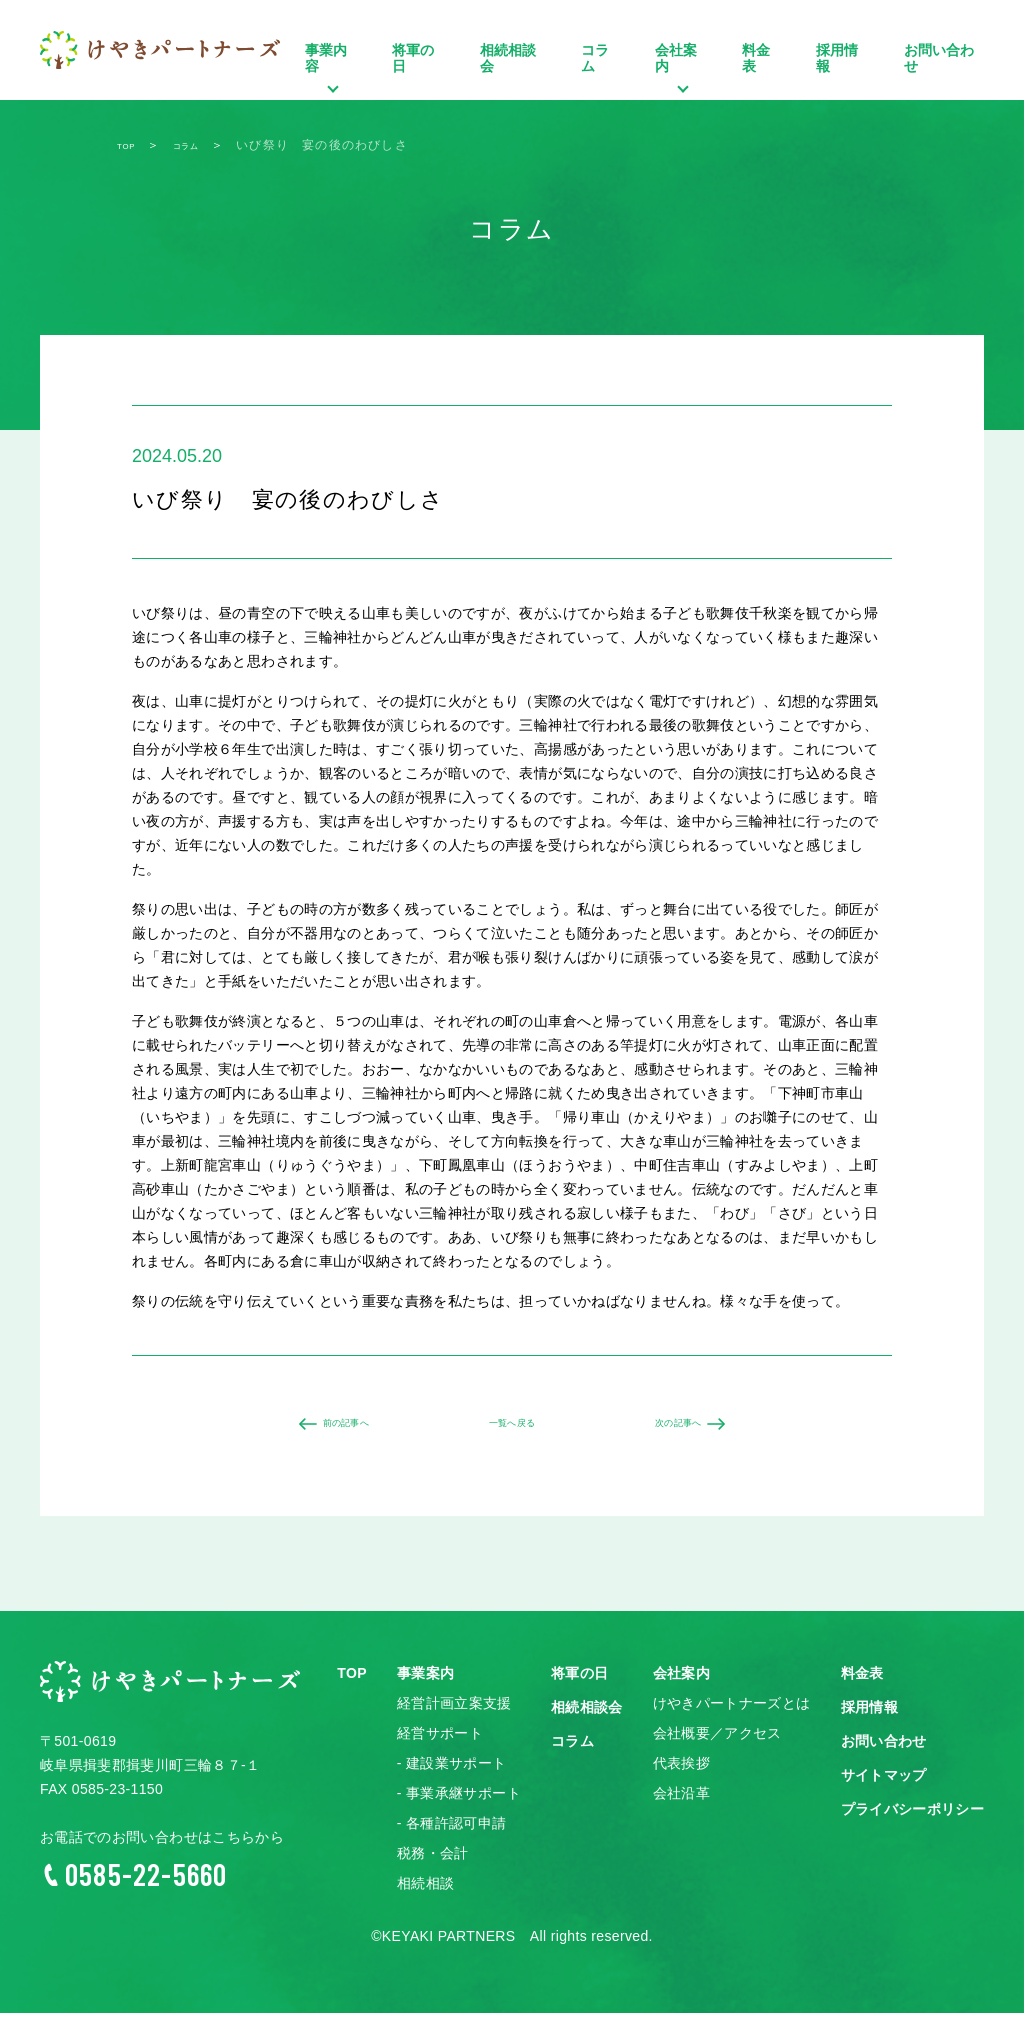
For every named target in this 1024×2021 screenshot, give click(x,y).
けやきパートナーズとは (732, 1712)
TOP (352, 1682)
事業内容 (331, 83)
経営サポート (440, 1742)
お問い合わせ (939, 58)
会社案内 (681, 83)
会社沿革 (681, 1802)
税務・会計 (433, 1862)
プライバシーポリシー (913, 1818)
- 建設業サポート (452, 1772)
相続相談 (425, 1892)
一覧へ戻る (512, 1428)
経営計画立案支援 (454, 1712)
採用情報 (837, 58)
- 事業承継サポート (459, 1802)
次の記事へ (691, 1428)
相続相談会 (508, 58)
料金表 (756, 58)
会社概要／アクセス (717, 1742)
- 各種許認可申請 (452, 1832)
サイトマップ (884, 1784)
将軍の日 (413, 58)
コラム (595, 58)
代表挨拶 (681, 1772)
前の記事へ (333, 1428)
